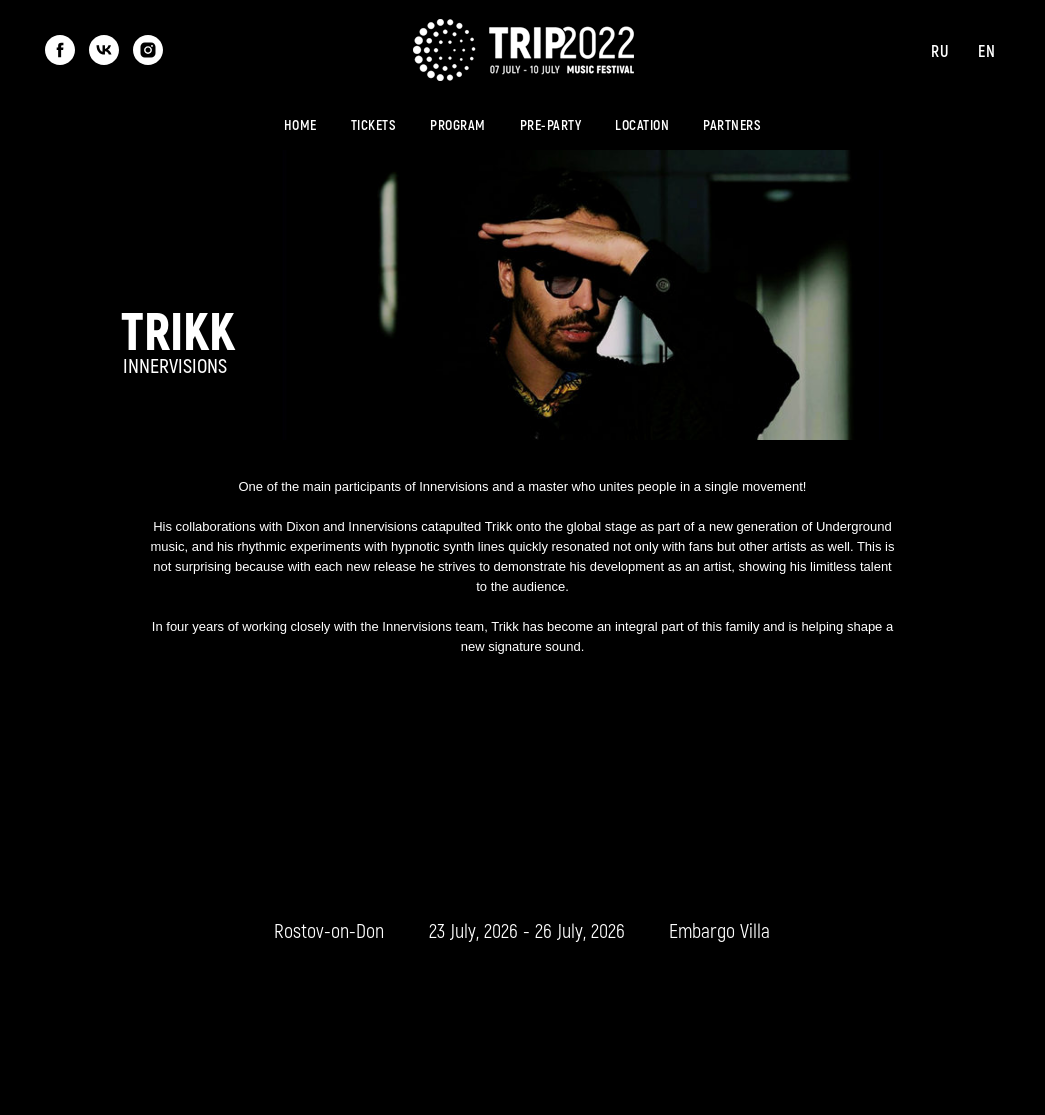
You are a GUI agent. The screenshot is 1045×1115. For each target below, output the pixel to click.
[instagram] (148, 50)
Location (642, 124)
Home (300, 124)
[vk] (104, 50)
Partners (732, 124)
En (986, 50)
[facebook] (60, 50)
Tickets (374, 124)
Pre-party (551, 124)
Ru (939, 50)
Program (458, 124)
